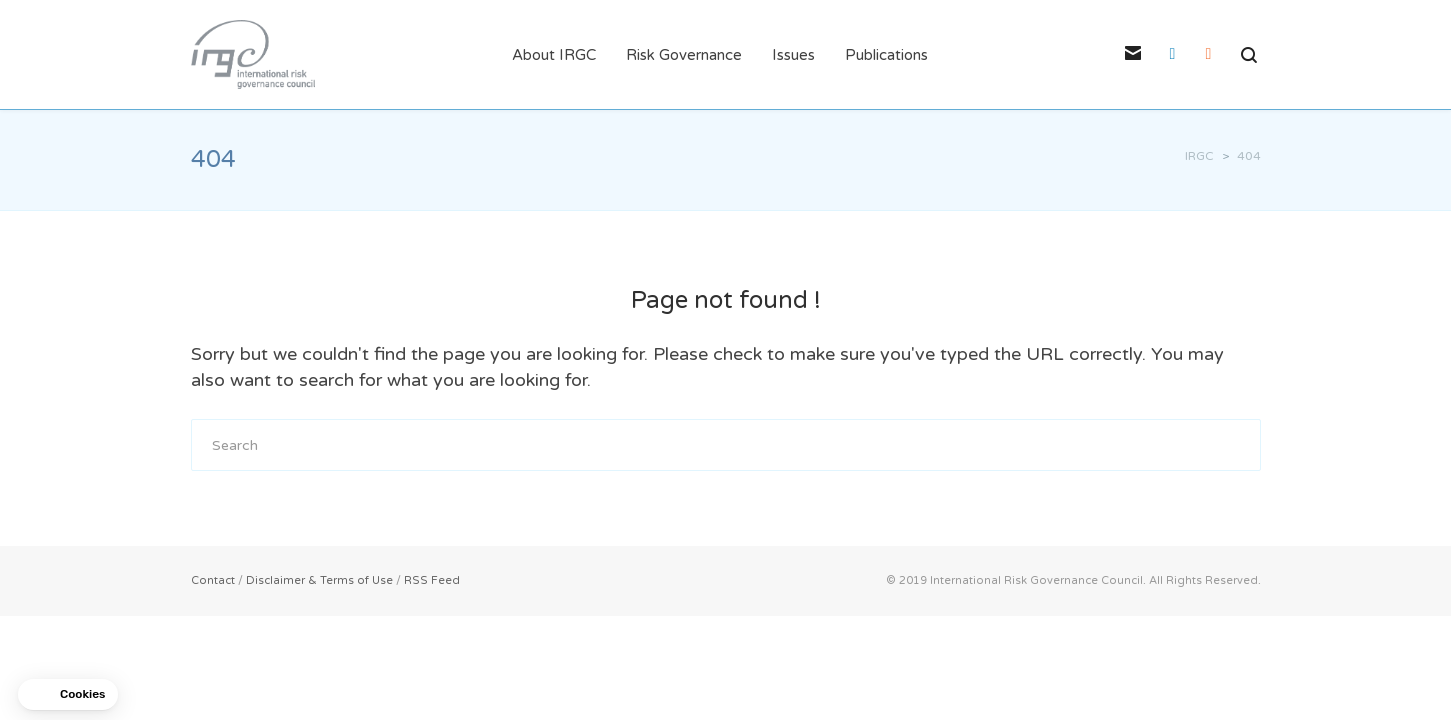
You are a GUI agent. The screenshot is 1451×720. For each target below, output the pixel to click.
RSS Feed (432, 580)
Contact (213, 580)
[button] (68, 694)
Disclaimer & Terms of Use (319, 580)
